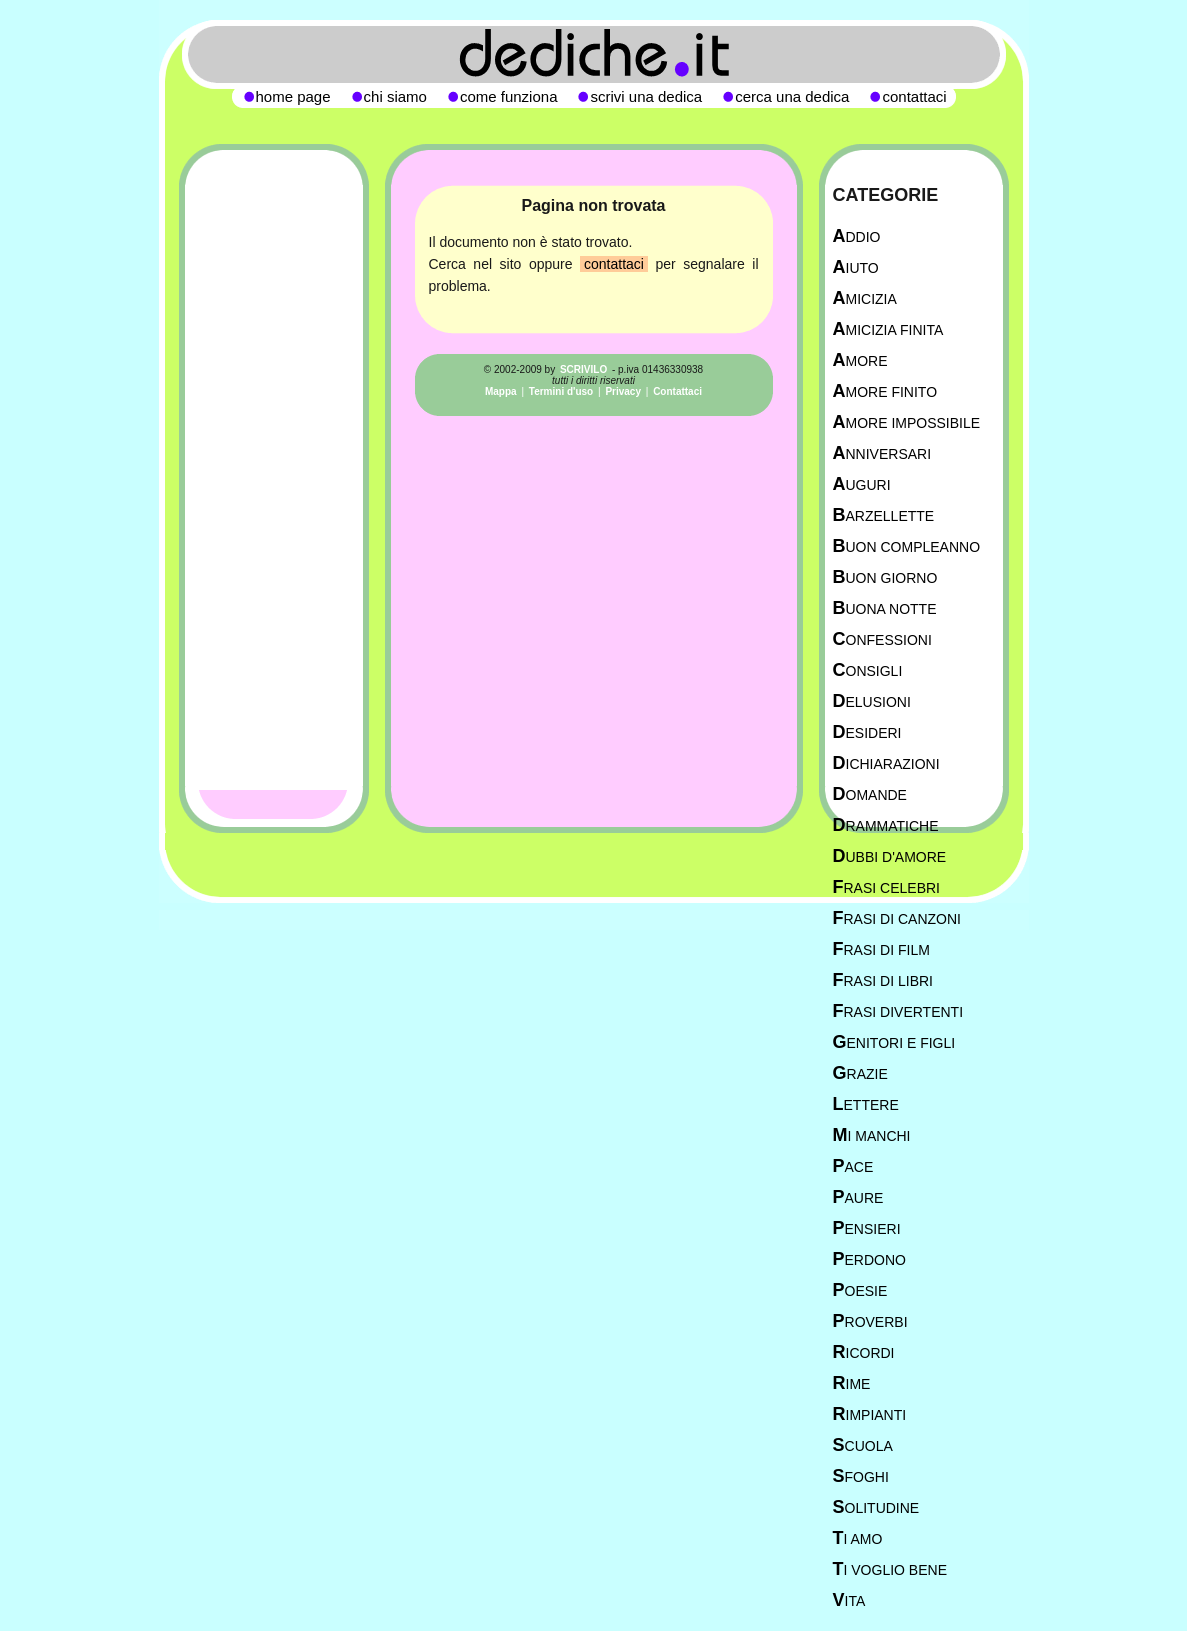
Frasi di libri (883, 980)
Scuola (863, 1445)
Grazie (860, 1073)
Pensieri (867, 1228)
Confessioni (882, 639)
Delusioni (872, 701)
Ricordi (864, 1352)
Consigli (868, 670)
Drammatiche (886, 825)
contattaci (614, 264)
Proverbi (870, 1321)
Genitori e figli (894, 1042)
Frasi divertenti (898, 1011)
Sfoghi (861, 1476)
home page (293, 96)
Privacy (623, 391)
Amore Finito (885, 391)
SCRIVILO (583, 369)
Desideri (867, 732)
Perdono (869, 1259)
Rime (852, 1383)
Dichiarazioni (886, 763)
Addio (857, 236)
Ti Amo (858, 1538)
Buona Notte (885, 608)
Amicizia (865, 298)
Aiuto (856, 267)
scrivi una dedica (646, 96)
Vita (849, 1600)
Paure (858, 1197)
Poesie (860, 1290)
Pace (853, 1166)
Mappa (501, 391)
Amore (860, 360)
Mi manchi (872, 1135)
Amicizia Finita (888, 329)
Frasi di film (881, 949)
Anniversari (882, 453)
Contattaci (677, 391)
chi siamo (395, 96)
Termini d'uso (561, 391)
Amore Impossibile (907, 422)
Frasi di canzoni (897, 918)
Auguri (862, 484)
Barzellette (884, 515)
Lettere (866, 1104)
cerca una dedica (792, 96)
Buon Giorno (885, 577)
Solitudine (876, 1507)
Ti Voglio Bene (890, 1569)
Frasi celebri (886, 887)
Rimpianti (870, 1414)
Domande (870, 794)
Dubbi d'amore (890, 856)
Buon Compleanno (907, 546)
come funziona (509, 96)
